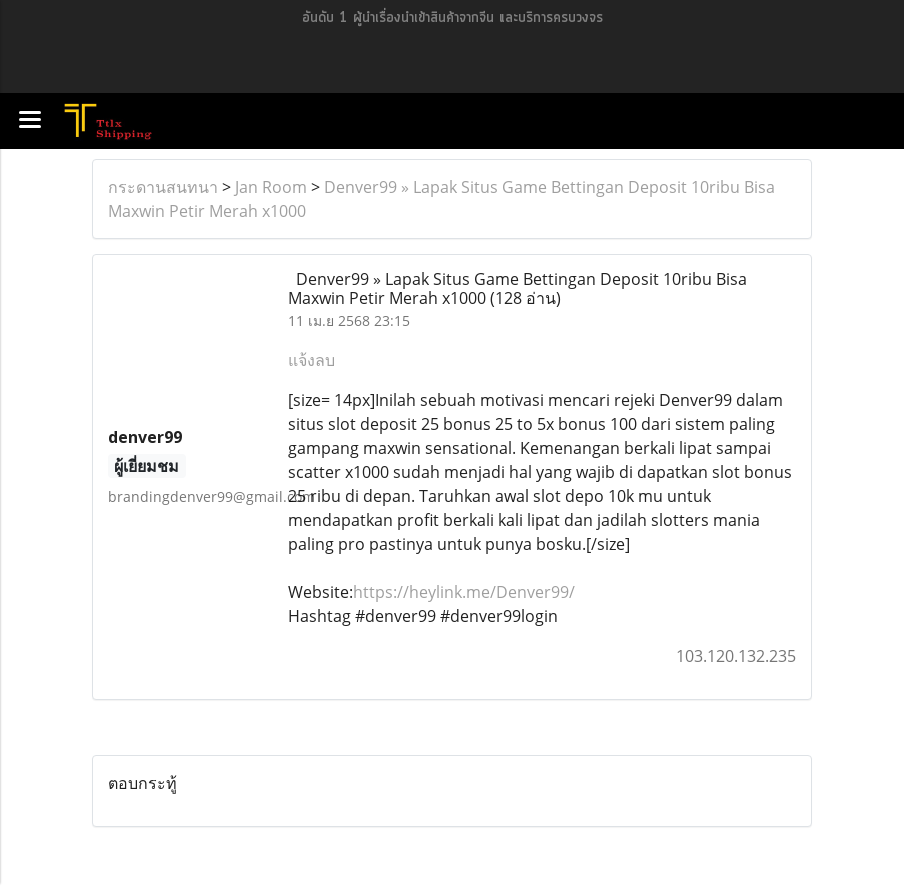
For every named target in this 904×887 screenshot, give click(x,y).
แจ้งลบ (311, 360)
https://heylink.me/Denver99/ (464, 592)
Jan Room (271, 187)
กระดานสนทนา (163, 187)
